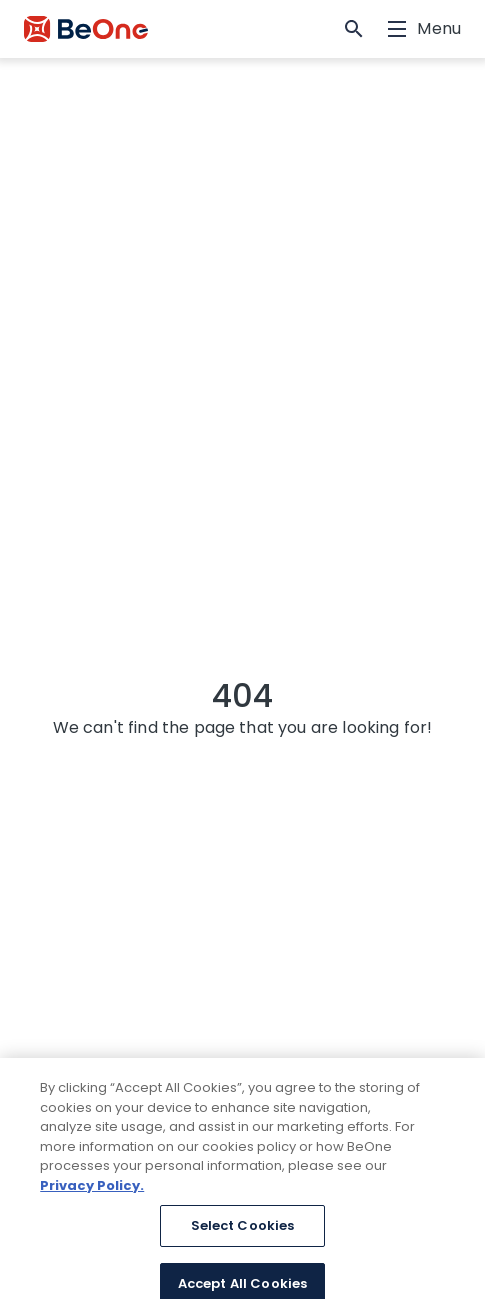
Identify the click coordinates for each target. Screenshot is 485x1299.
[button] (354, 29)
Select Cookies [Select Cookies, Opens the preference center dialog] (243, 1232)
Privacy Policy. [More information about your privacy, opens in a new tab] (92, 1191)
